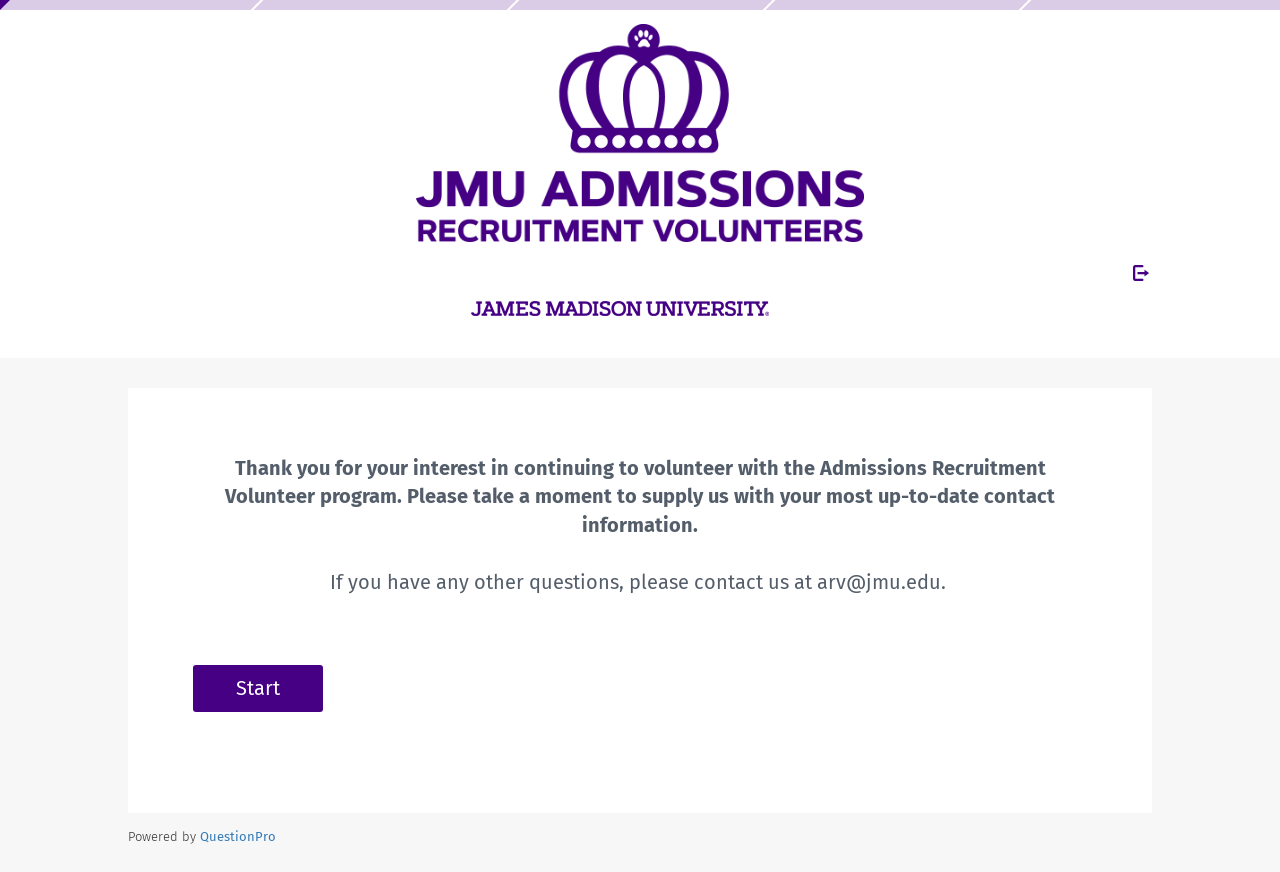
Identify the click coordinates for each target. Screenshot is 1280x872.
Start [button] (258, 688)
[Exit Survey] (1141, 273)
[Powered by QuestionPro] (238, 836)
